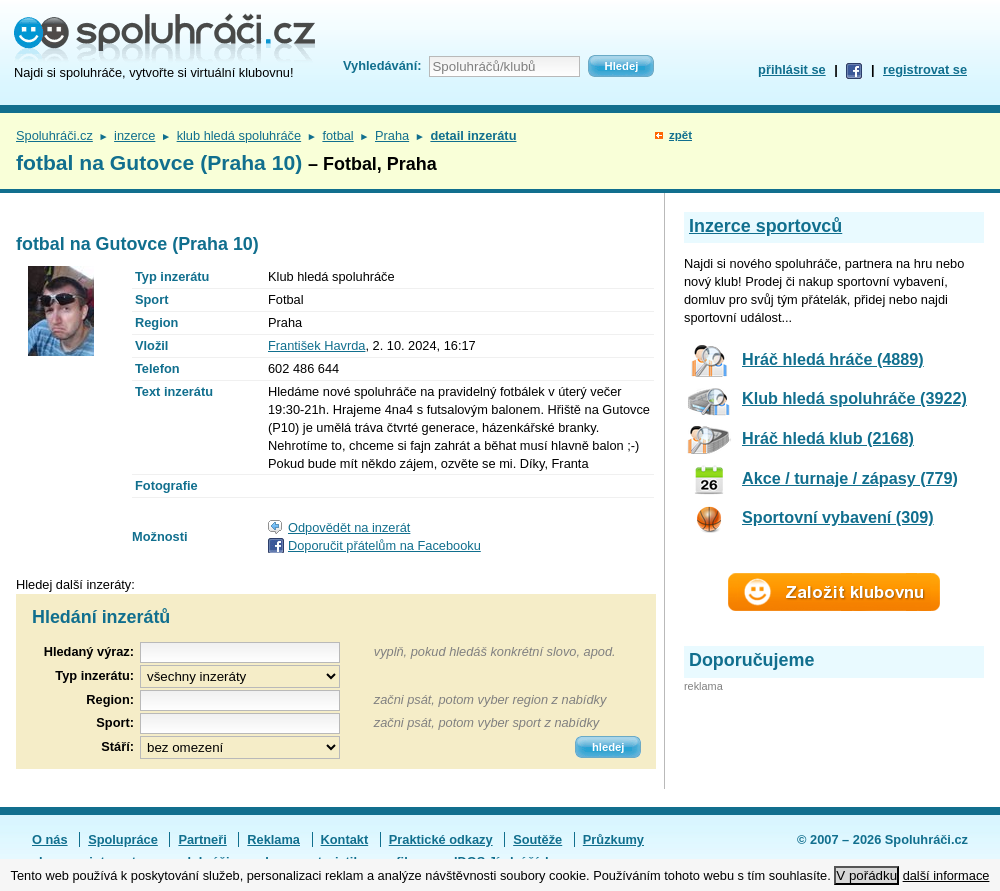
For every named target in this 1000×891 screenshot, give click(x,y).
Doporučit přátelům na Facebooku (384, 545)
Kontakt (345, 839)
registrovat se (925, 69)
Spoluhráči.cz (54, 135)
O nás (50, 839)
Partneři (202, 839)
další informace (946, 875)
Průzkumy (613, 839)
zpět (680, 135)
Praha (392, 135)
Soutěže (537, 839)
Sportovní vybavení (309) (838, 517)
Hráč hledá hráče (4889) (833, 359)
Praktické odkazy (441, 839)
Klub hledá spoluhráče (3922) (854, 398)
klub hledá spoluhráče (239, 135)
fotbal (337, 135)
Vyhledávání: (382, 65)
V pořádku (866, 875)
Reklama (273, 839)
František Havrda (316, 345)
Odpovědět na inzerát (349, 527)
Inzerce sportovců (765, 226)
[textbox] (240, 700)
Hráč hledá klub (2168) (828, 438)
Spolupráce (123, 839)
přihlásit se (792, 69)
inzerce (134, 135)
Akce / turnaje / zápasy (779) (850, 478)
